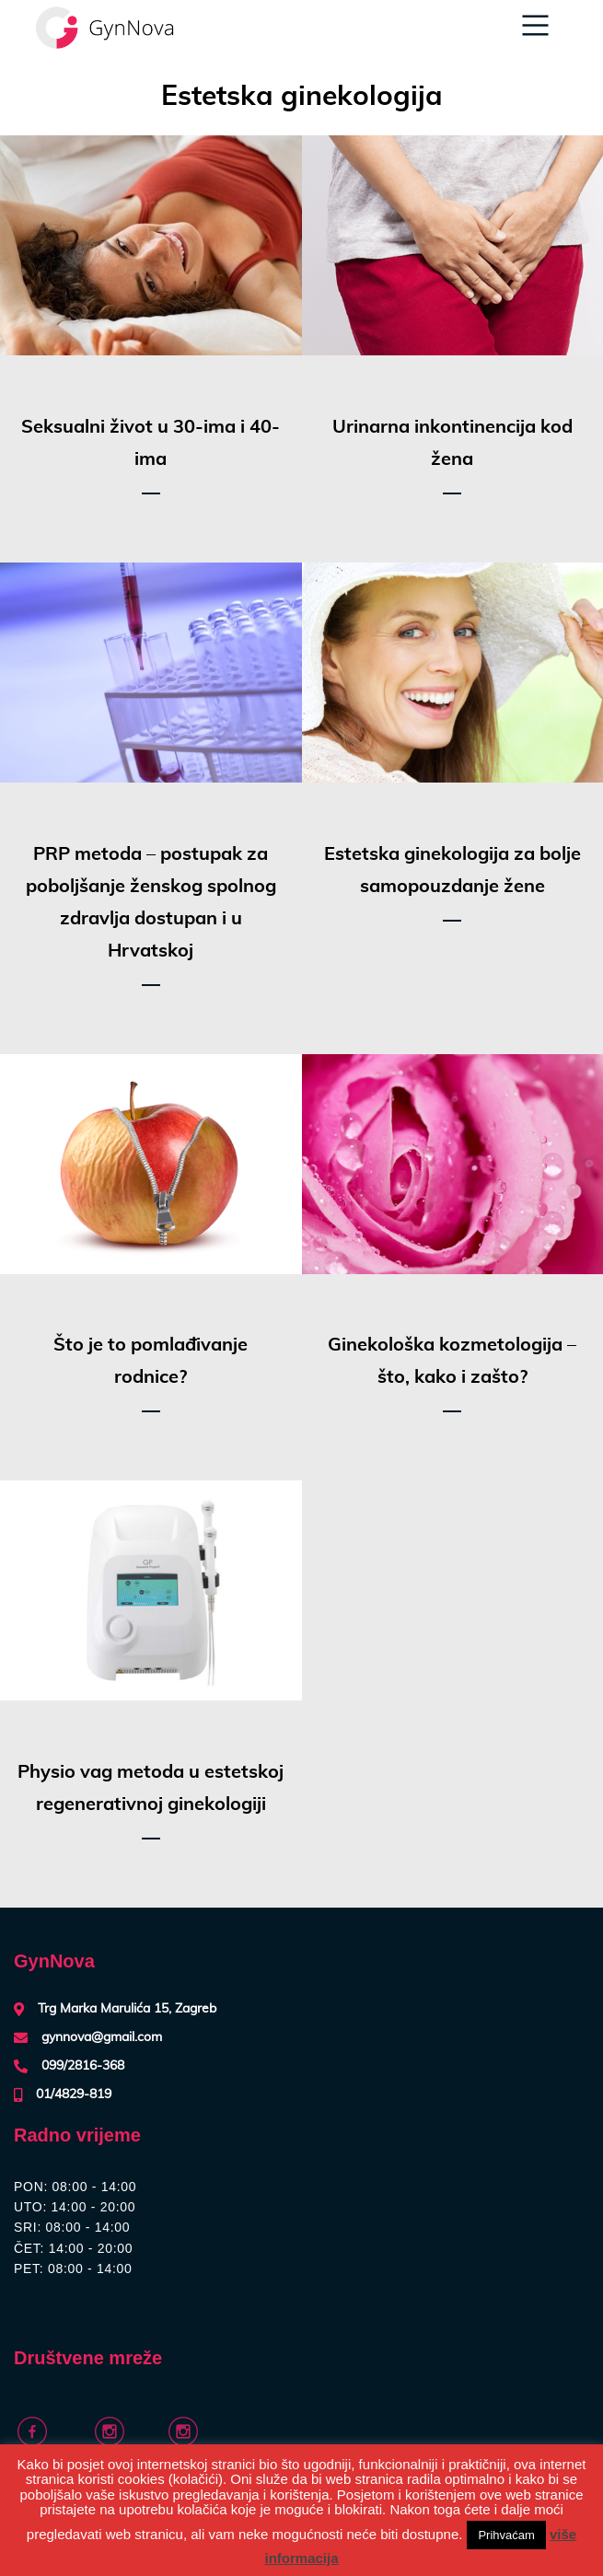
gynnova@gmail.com (101, 2037)
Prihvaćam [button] (506, 2535)
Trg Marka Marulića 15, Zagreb (127, 2008)
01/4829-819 (73, 2094)
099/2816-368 (82, 2066)
